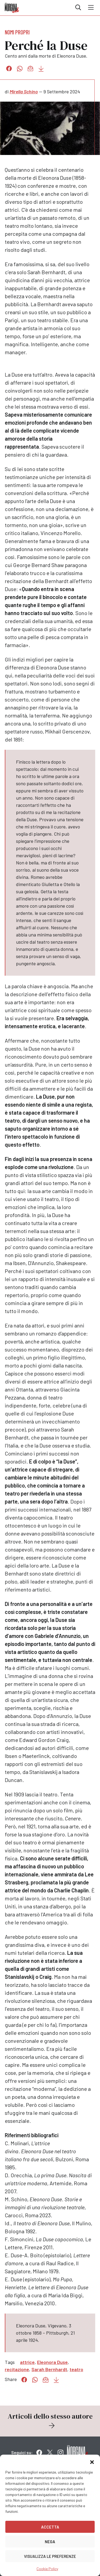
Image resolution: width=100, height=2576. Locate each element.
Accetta (50, 2527)
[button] (92, 2461)
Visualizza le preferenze (50, 2556)
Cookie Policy (47, 2568)
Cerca (78, 7)
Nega (50, 2541)
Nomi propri (17, 32)
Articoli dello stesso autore (50, 2420)
